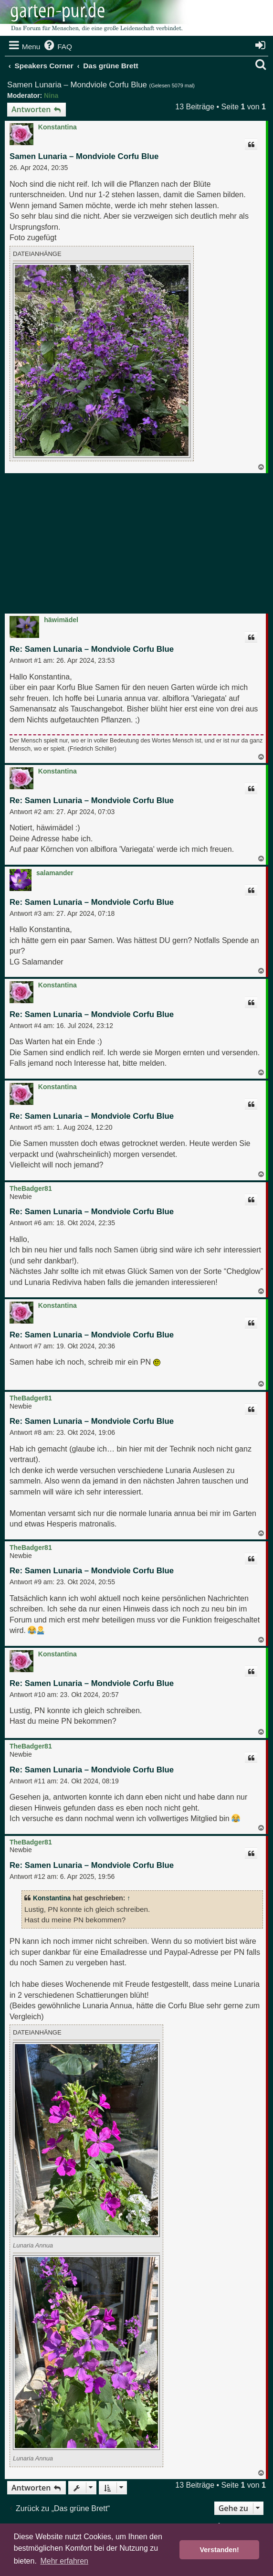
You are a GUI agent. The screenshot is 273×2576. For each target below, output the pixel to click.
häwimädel (61, 620)
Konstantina (57, 127)
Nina (51, 95)
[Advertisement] (140, 545)
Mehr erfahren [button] (64, 2561)
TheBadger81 (31, 1188)
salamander (55, 873)
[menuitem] (57, 47)
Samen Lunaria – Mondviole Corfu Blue (77, 84)
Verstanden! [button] (219, 2550)
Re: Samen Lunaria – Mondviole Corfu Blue (92, 649)
